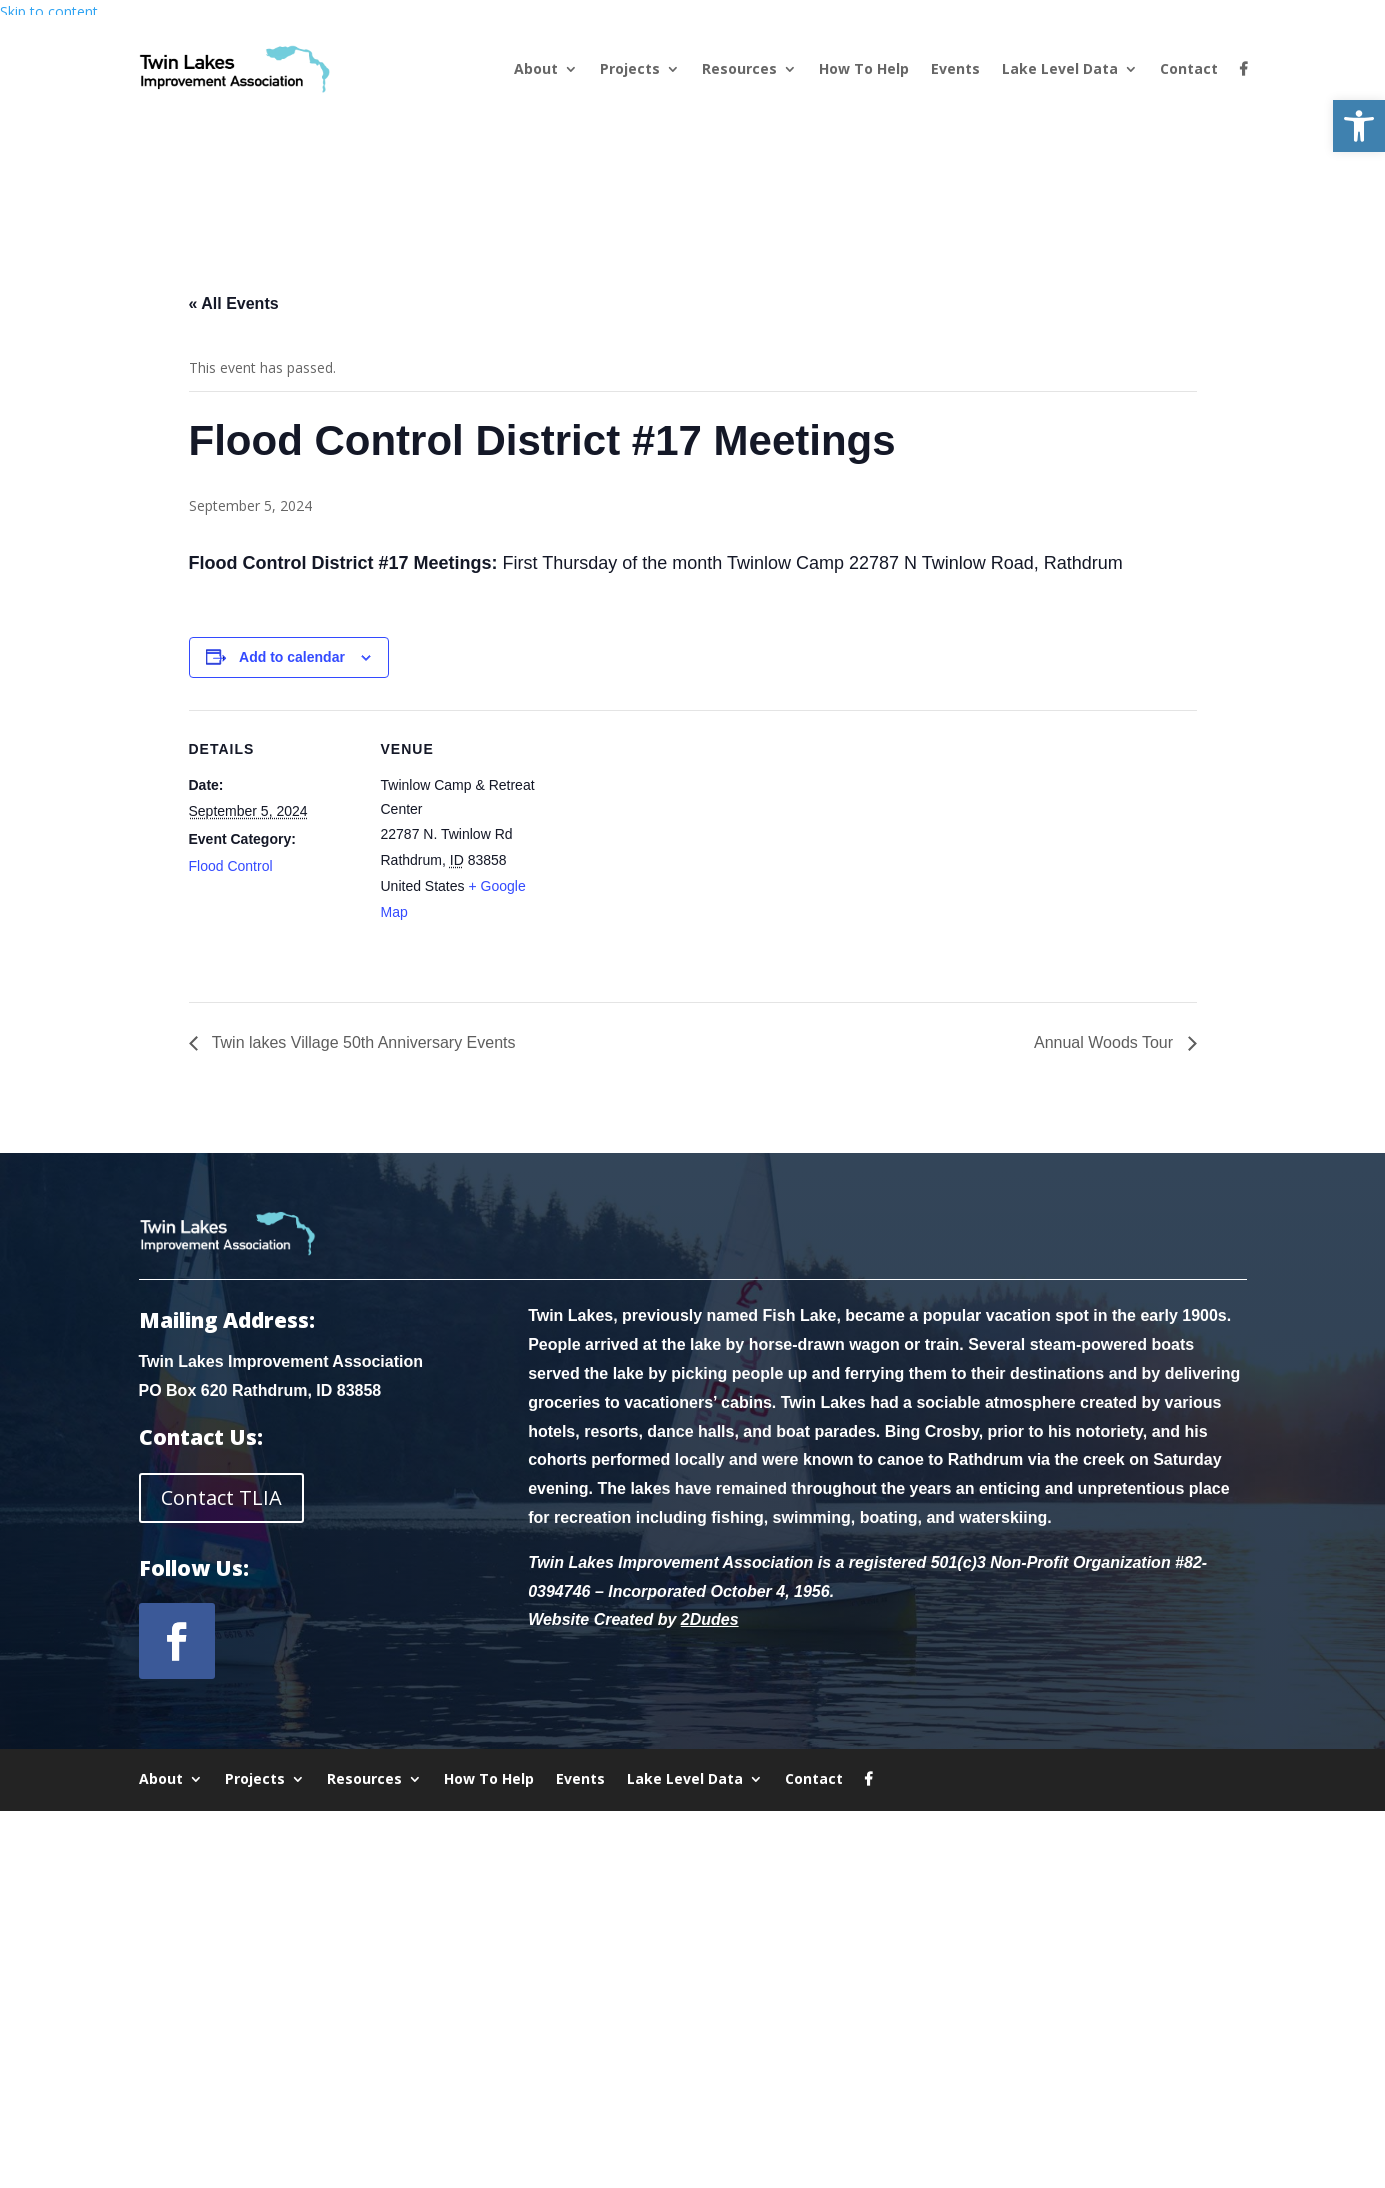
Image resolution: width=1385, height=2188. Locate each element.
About (536, 68)
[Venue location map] (678, 848)
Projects (630, 68)
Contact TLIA (221, 1497)
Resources (739, 68)
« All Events (234, 303)
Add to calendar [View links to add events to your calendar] (292, 657)
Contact (1189, 68)
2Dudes (710, 1619)
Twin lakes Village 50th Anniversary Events (362, 1042)
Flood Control (231, 866)
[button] (1359, 126)
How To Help (864, 68)
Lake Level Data (1060, 68)
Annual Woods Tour (1106, 1042)
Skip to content (49, 11)
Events (955, 68)
